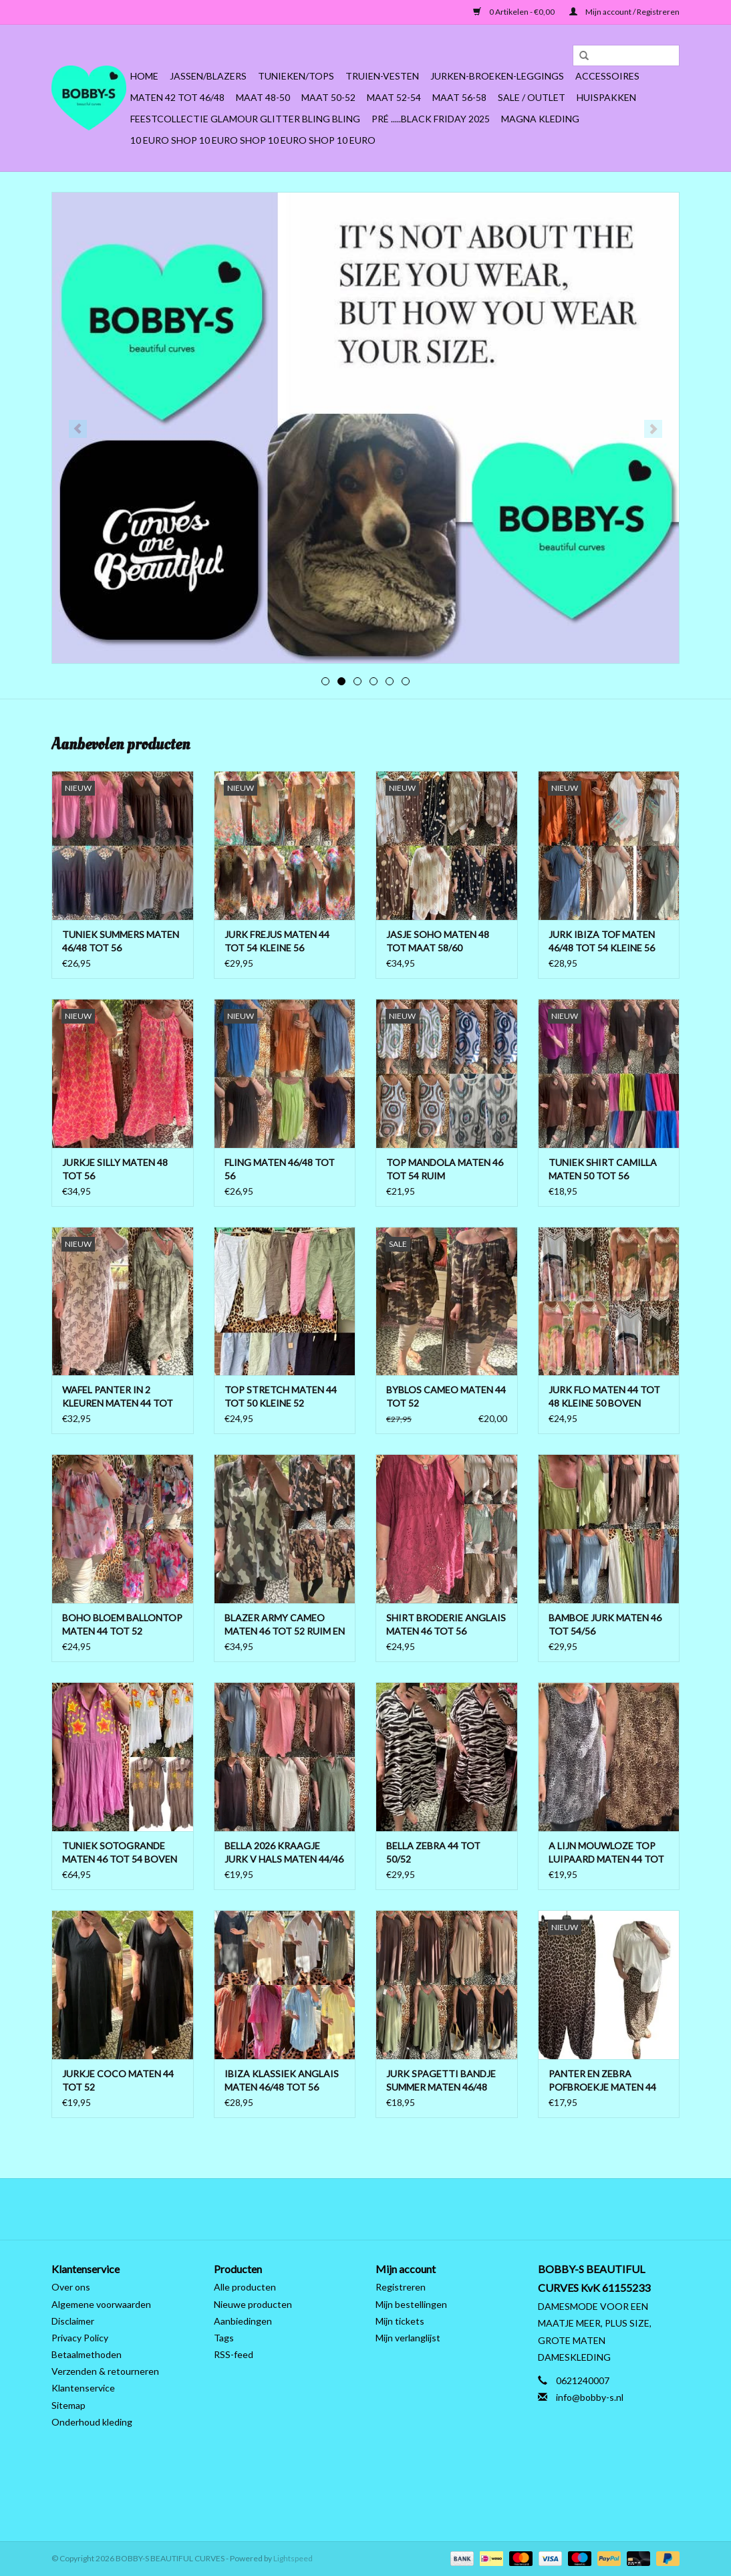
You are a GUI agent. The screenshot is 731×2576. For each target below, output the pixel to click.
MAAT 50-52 (328, 97)
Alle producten (245, 2287)
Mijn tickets (400, 2321)
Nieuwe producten (253, 2304)
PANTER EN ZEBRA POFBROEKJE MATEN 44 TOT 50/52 (602, 2081)
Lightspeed (293, 2558)
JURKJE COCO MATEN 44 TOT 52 (118, 2080)
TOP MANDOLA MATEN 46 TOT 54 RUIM (444, 1169)
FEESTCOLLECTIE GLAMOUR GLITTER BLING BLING (245, 118)
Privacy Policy (79, 2337)
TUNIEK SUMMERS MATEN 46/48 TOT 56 (120, 941)
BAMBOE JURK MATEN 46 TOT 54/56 (605, 1624)
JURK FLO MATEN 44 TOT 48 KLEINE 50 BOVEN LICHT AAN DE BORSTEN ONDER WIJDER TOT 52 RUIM (604, 1397)
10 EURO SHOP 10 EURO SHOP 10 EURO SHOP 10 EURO (253, 140)
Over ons (70, 2287)
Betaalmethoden (86, 2354)
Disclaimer (72, 2321)
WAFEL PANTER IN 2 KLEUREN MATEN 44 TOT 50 (117, 1397)
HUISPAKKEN (606, 97)
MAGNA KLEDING (540, 118)
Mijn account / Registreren (624, 12)
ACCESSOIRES (607, 76)
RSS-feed (233, 2354)
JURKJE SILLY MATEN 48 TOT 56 (115, 1169)
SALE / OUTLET (531, 97)
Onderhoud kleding (91, 2422)
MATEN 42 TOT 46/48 (177, 97)
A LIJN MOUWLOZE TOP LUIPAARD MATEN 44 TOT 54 (606, 1853)
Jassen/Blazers (208, 76)
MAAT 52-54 (394, 97)
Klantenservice (83, 2387)
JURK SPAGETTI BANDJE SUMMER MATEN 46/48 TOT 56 (441, 2081)
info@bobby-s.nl (589, 2397)
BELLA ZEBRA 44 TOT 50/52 (433, 1852)
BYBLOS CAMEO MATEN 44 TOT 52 (446, 1396)
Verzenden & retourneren (105, 2371)
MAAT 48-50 (263, 97)
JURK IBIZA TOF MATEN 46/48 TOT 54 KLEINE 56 (602, 941)
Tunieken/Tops (296, 76)
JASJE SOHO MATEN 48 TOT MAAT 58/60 (437, 941)
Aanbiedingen (243, 2321)
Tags (224, 2337)
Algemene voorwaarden (101, 2304)
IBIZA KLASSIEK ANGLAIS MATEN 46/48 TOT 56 (282, 2080)
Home (144, 76)
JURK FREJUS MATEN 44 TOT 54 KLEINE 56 (277, 941)
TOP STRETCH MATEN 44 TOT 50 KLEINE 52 (281, 1396)
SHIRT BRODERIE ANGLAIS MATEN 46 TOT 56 (446, 1624)
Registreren (401, 2287)
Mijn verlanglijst (408, 2337)
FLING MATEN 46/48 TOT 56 (280, 1169)
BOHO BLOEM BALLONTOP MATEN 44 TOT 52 (122, 1624)
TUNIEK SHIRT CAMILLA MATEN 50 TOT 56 (603, 1169)
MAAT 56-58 (459, 97)
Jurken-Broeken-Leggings (497, 76)
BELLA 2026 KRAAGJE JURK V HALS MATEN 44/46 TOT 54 (284, 1853)
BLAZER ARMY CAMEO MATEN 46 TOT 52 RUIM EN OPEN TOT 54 (285, 1625)
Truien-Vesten (382, 76)
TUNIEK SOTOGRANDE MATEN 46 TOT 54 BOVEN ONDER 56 (119, 1853)
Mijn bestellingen (411, 2304)
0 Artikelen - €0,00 (514, 12)
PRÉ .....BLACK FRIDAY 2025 (431, 118)
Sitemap (68, 2405)
